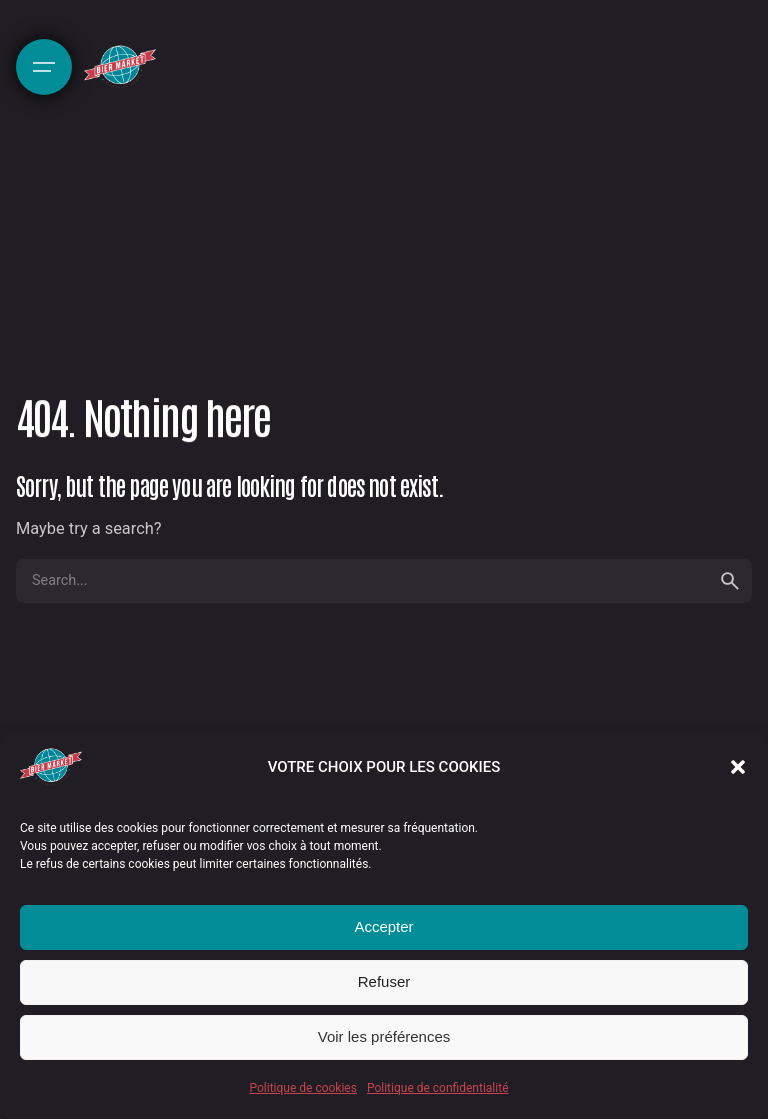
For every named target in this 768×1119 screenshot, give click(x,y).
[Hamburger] (44, 67)
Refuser (384, 981)
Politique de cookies (303, 1088)
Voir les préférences (384, 1036)
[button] (738, 767)
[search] (730, 581)
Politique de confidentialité (438, 1088)
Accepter (383, 926)
